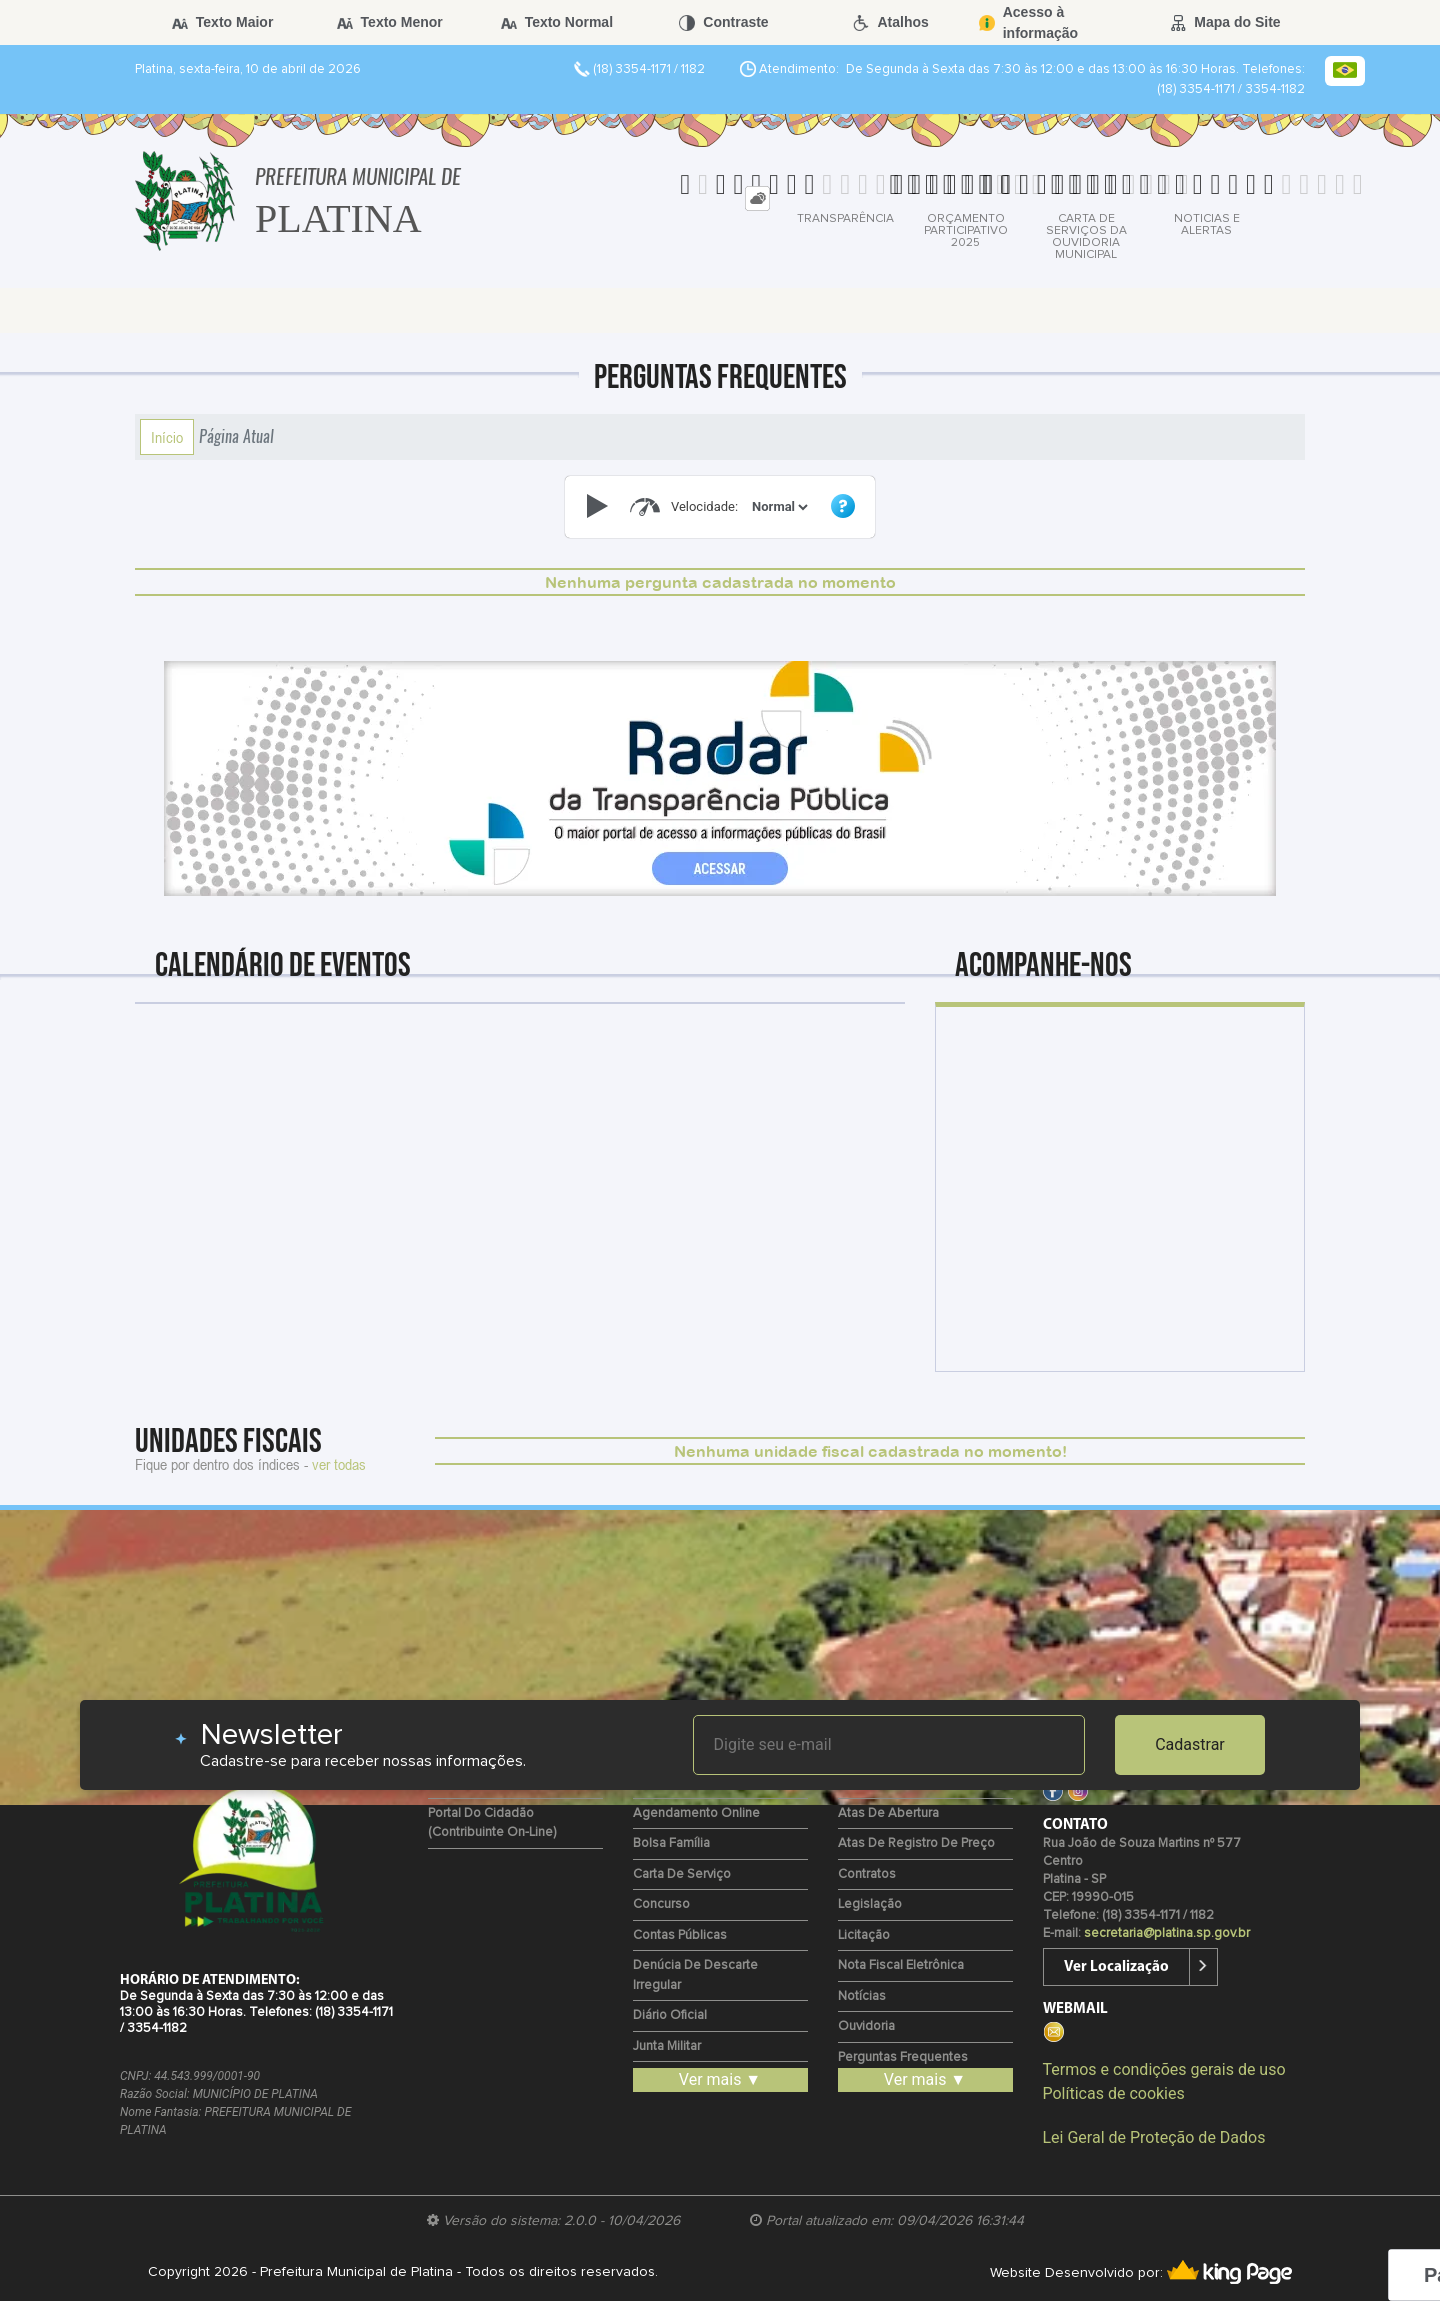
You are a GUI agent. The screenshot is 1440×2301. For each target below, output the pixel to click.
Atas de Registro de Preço (916, 1843)
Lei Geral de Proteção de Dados (1154, 2137)
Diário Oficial (670, 2015)
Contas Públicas (680, 1935)
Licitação (864, 1935)
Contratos (867, 1874)
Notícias (862, 1996)
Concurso (661, 1904)
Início (167, 437)
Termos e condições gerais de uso (1164, 2069)
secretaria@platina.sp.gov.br (1167, 1933)
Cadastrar (1190, 1744)
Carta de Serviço (682, 1874)
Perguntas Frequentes (903, 2057)
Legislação (870, 1904)
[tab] (757, 198)
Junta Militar (667, 2046)
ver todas (339, 1464)
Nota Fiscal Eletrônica (901, 1965)
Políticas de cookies (1114, 2093)
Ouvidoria (866, 2026)
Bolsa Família (671, 1843)
